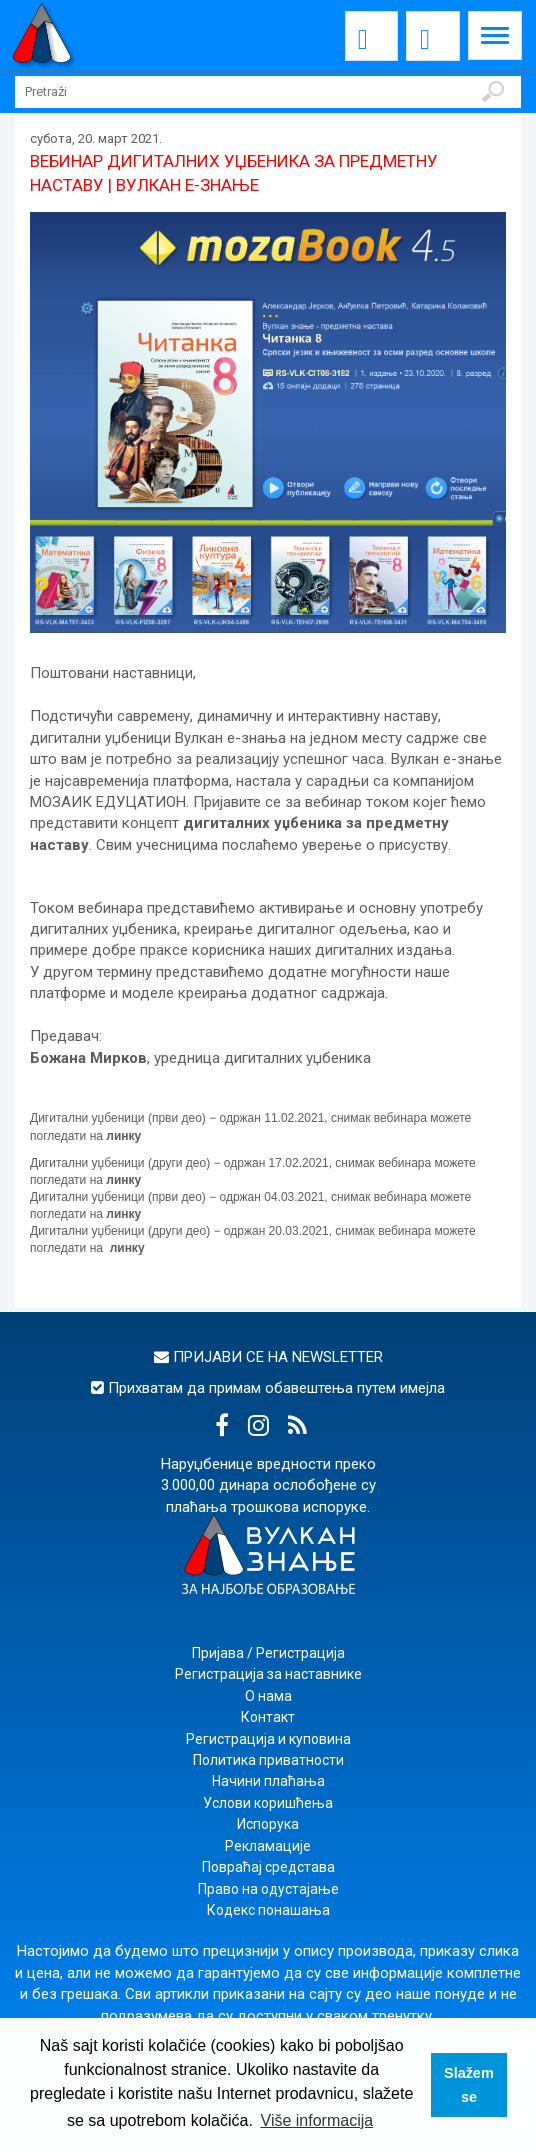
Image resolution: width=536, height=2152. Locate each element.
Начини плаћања (268, 1781)
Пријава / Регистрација (268, 1653)
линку (123, 1136)
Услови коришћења (268, 1803)
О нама (268, 1696)
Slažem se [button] (469, 2085)
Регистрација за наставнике (268, 1674)
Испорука (268, 1824)
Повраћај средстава (268, 1867)
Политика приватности (268, 1760)
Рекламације (268, 1846)
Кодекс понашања (268, 1910)
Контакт (268, 1717)
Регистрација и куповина (268, 1739)
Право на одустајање (268, 1889)
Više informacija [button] (317, 2120)
